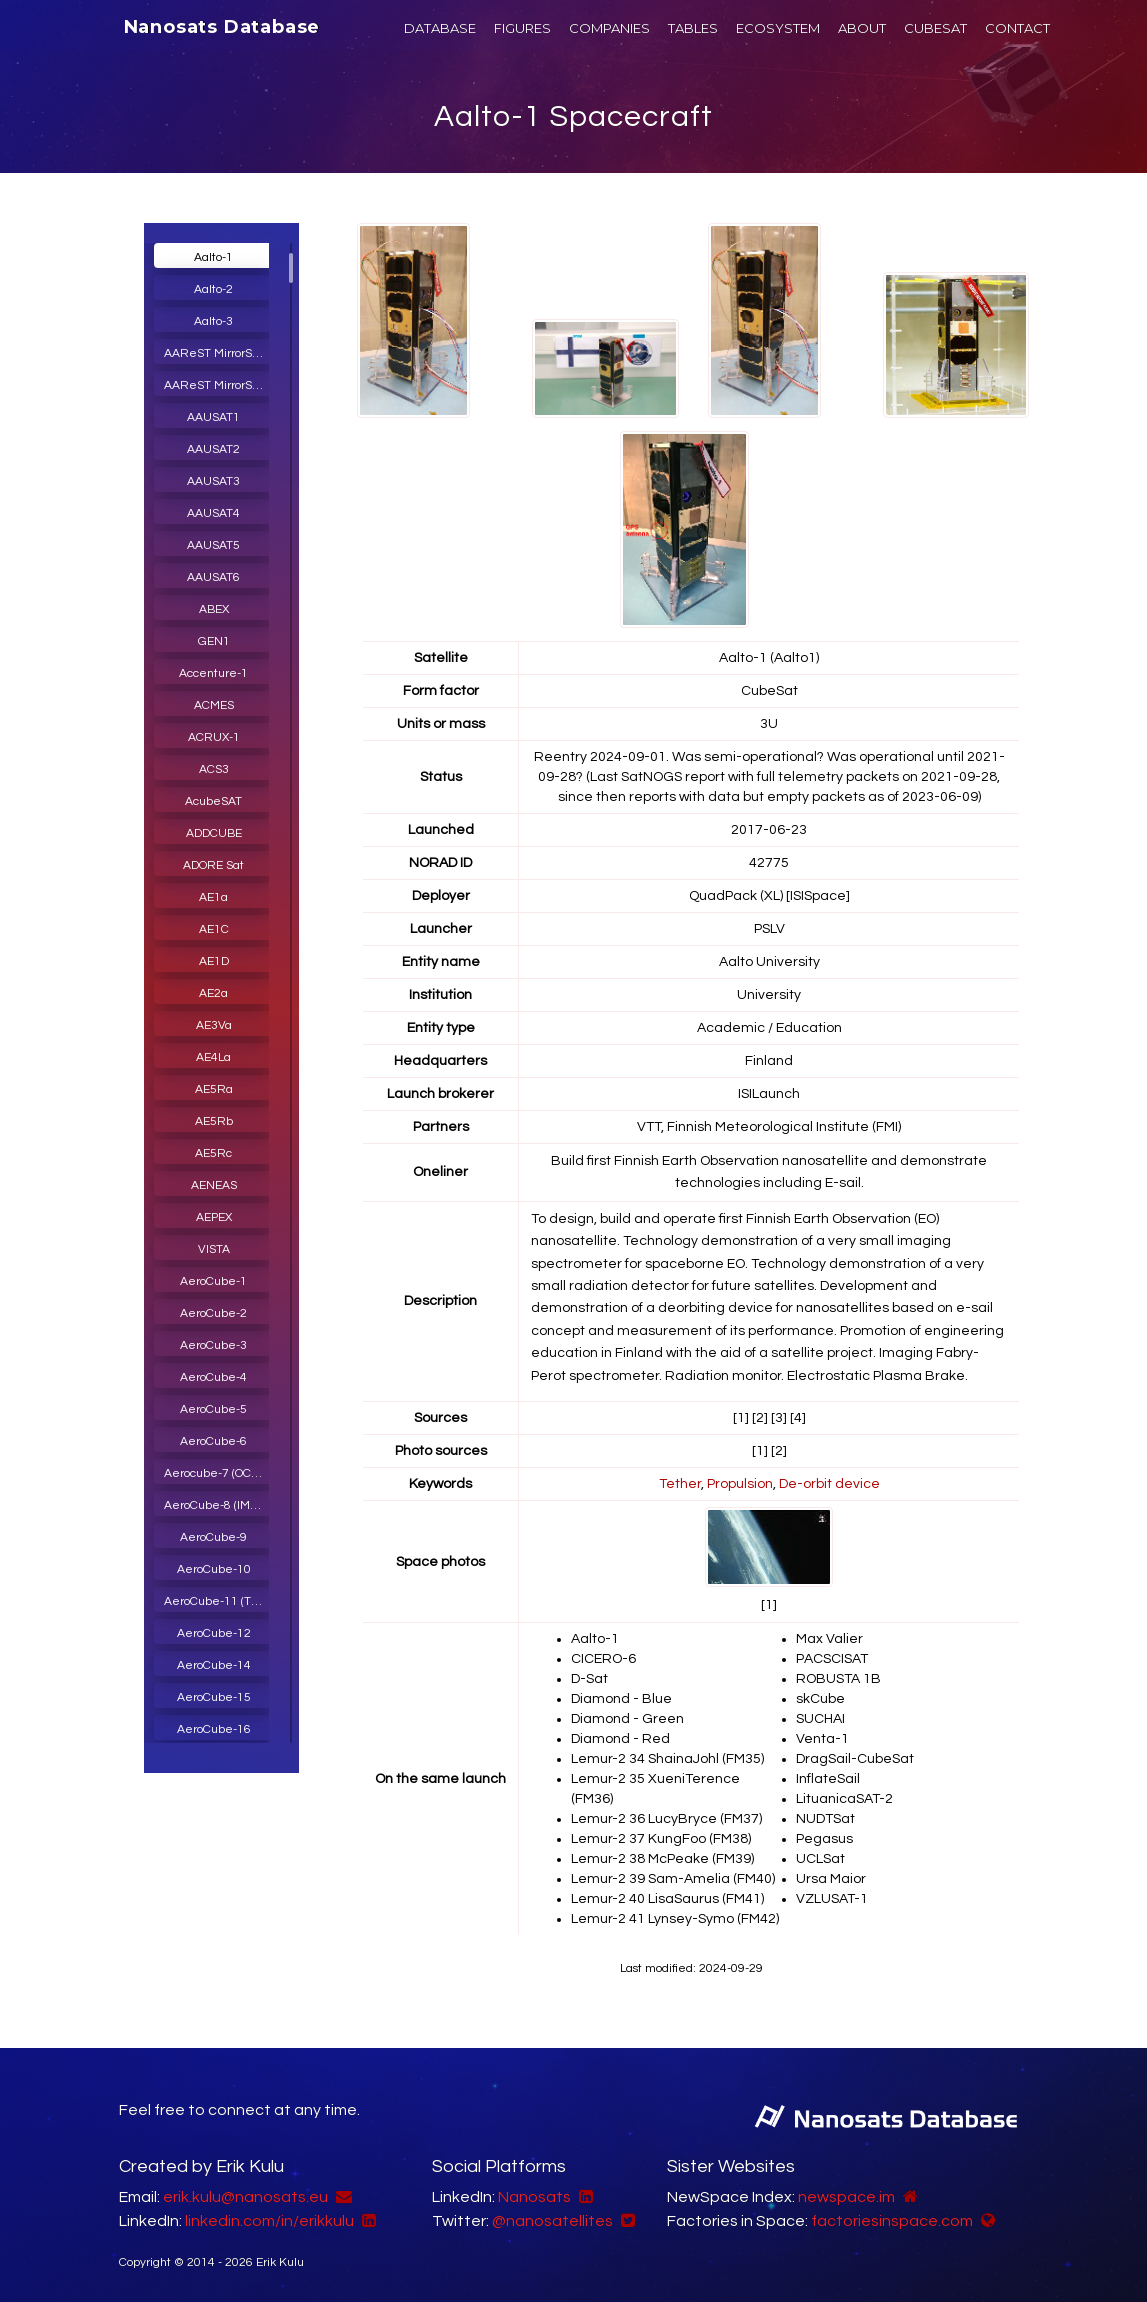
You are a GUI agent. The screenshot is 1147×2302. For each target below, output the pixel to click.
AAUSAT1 (213, 417)
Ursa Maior (831, 1879)
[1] (741, 1418)
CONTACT (1017, 28)
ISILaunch (769, 1094)
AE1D (214, 961)
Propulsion (740, 1484)
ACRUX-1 (214, 737)
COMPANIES (609, 28)
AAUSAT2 (213, 449)
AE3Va (214, 1025)
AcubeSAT (213, 801)
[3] (779, 1418)
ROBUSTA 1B (838, 1679)
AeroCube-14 (214, 1665)
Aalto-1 (213, 257)
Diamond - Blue (621, 1699)
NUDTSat (825, 1819)
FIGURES (522, 28)
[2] (760, 1418)
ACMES (214, 705)
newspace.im (846, 2197)
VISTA (214, 1249)
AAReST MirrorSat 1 (218, 353)
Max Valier (829, 1639)
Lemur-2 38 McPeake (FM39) (662, 1859)
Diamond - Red (620, 1739)
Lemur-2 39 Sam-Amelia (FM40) (673, 1879)
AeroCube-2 (213, 1313)
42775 (769, 863)
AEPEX (214, 1217)
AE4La (213, 1057)
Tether (680, 1484)
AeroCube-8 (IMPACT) (219, 1505)
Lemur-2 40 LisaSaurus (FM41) (667, 1899)
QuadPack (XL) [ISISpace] (769, 896)
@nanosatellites (552, 2221)
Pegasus (824, 1839)
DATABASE (440, 28)
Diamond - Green (627, 1719)
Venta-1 (822, 1739)
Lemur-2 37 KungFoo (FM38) (661, 1839)
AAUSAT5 (213, 545)
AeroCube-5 (213, 1409)
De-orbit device (829, 1484)
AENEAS (214, 1185)
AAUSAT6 (213, 577)
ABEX (214, 609)
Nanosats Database (222, 27)
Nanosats (534, 2197)
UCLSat (820, 1859)
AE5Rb (214, 1121)
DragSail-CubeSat (855, 1759)
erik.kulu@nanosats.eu (245, 2197)
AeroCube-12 (214, 1633)
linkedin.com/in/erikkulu (269, 2221)
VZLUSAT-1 (832, 1899)
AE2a (213, 993)
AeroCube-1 (213, 1281)
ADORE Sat (213, 865)
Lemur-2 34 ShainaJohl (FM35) (667, 1759)
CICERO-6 (603, 1659)
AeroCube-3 (213, 1345)
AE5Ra (214, 1089)
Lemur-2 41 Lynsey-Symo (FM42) (675, 1919)
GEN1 (214, 641)
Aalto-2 (213, 289)
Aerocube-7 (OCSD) (216, 1473)
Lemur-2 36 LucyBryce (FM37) (666, 1819)
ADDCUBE (214, 833)
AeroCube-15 (214, 1697)
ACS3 (214, 769)
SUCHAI (820, 1719)
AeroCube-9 (213, 1537)
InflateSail (828, 1779)
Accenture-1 (213, 673)
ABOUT (862, 28)
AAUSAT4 (213, 513)
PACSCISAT (832, 1659)
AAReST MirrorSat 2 (218, 385)
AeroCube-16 (214, 1729)
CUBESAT (935, 28)
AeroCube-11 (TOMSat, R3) (219, 1601)
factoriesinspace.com (892, 2221)
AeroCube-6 (213, 1441)
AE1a (213, 897)
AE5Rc (213, 1153)
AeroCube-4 (213, 1377)
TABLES (693, 28)
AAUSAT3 (213, 481)
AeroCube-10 (214, 1569)
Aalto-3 (213, 321)
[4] (798, 1418)
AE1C (214, 929)
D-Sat (589, 1679)
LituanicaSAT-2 (844, 1799)
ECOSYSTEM (778, 28)
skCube (820, 1699)
